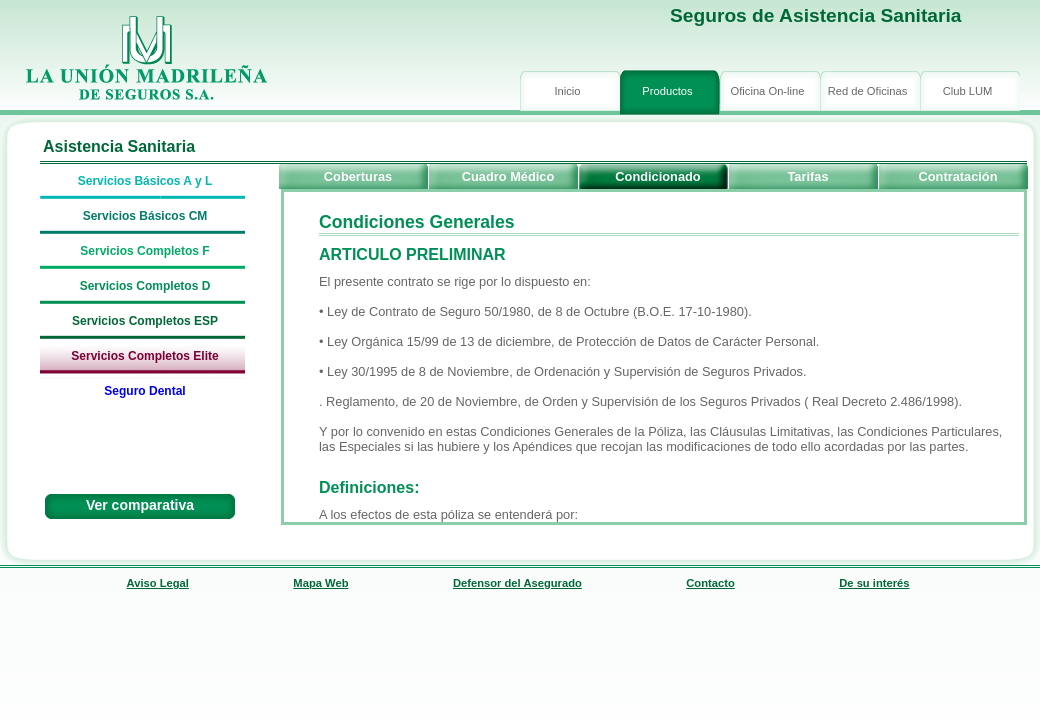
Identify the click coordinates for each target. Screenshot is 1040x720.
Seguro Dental (144, 391)
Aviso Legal (158, 583)
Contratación (958, 176)
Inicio (567, 91)
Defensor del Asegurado (517, 583)
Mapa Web (320, 583)
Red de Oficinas (868, 91)
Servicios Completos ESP (145, 321)
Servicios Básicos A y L (145, 181)
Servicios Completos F (144, 251)
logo (145, 60)
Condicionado (657, 176)
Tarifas (807, 176)
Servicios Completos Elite (144, 356)
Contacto (710, 583)
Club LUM (968, 91)
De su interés (874, 583)
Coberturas (358, 176)
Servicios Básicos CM (145, 216)
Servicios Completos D (145, 286)
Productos (667, 91)
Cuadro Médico (508, 176)
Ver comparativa (140, 505)
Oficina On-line (768, 91)
